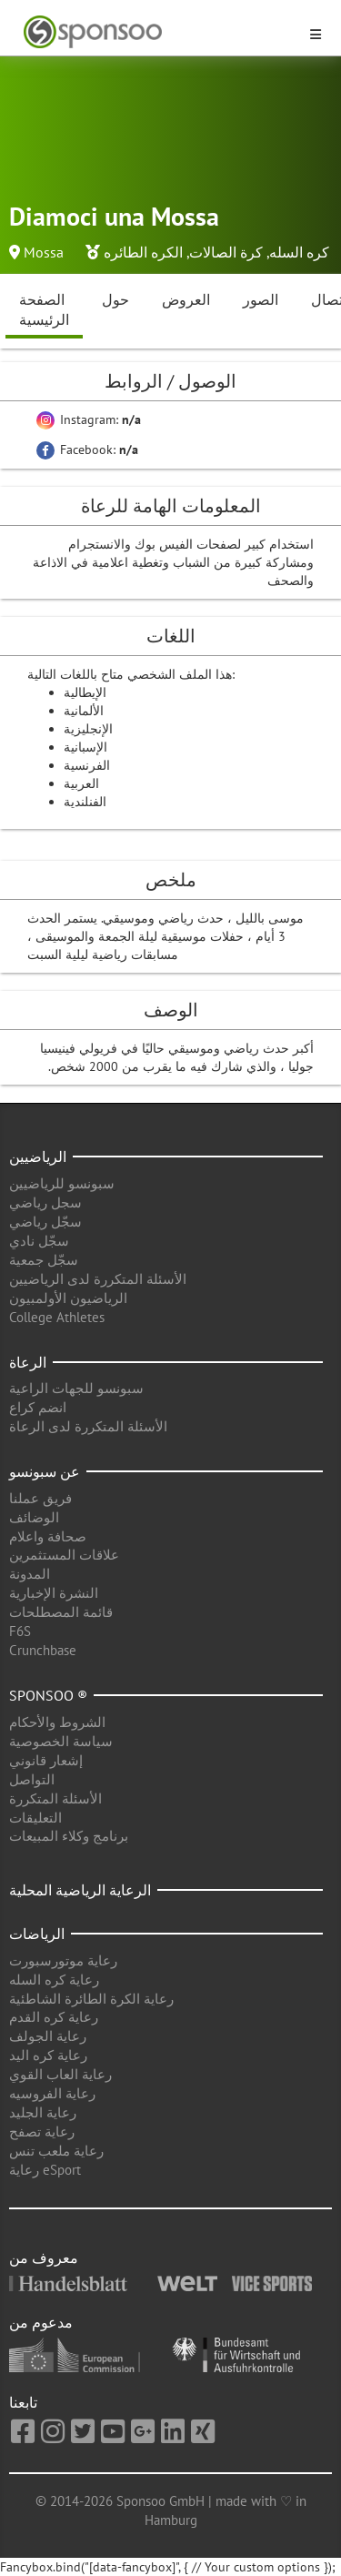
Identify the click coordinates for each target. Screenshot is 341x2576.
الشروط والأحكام (57, 1722)
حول (115, 299)
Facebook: (87, 449)
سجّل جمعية (43, 1259)
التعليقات (35, 1817)
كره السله (299, 252)
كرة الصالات (226, 252)
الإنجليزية (88, 729)
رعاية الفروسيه (52, 2093)
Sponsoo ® (48, 1695)
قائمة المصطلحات (61, 1612)
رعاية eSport (45, 2169)
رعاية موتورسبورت (63, 1960)
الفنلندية (85, 801)
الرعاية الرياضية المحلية (80, 1890)
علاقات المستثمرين (64, 1554)
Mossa (44, 252)
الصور (260, 299)
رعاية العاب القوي (60, 2074)
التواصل (32, 1779)
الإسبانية (85, 747)
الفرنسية (87, 765)
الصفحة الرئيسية (44, 309)
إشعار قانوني (46, 1760)
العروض (186, 299)
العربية (81, 783)
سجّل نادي (39, 1240)
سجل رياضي (45, 1202)
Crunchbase (42, 1650)
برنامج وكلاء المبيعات (68, 1835)
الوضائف (34, 1517)
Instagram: (88, 419)
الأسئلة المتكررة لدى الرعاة (88, 1426)
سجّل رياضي (45, 1221)
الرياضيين (37, 1156)
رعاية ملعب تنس (56, 2150)
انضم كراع (37, 1407)
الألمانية (84, 710)
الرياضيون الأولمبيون (68, 1298)
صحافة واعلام (47, 1536)
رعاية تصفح (42, 2131)
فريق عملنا (40, 1498)
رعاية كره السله (54, 1979)
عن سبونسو (44, 1471)
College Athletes (57, 1317)
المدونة (29, 1573)
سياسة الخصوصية (61, 1741)
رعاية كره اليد (48, 2055)
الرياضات (37, 1933)
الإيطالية (85, 692)
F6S (20, 1631)
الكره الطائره (143, 252)
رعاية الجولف (47, 2036)
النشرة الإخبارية (53, 1592)
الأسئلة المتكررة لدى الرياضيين (97, 1279)
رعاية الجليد (42, 2112)
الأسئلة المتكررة (55, 1798)
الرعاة (27, 1362)
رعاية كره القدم (53, 2016)
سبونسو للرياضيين (62, 1183)
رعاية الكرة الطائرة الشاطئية (91, 1998)
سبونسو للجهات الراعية (76, 1388)
